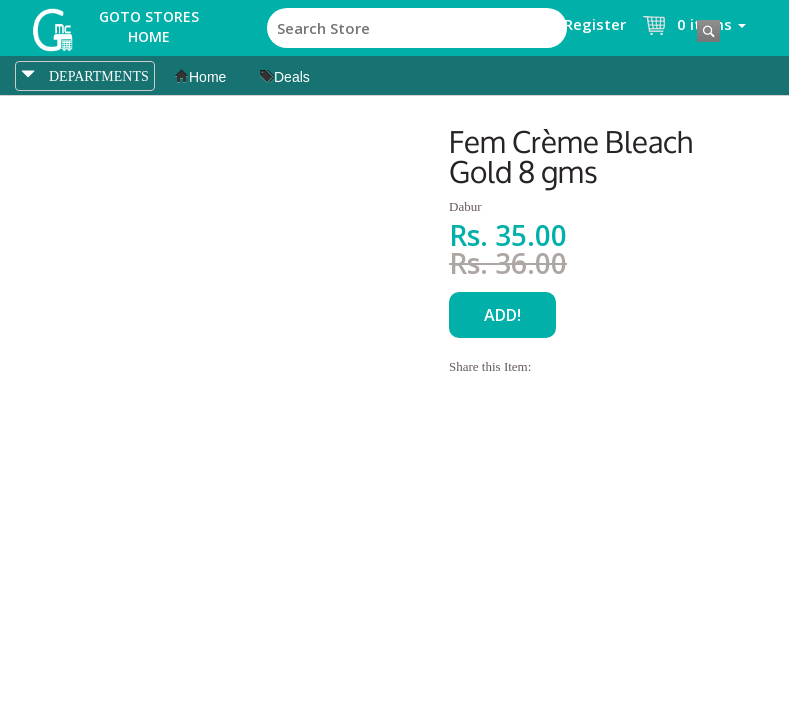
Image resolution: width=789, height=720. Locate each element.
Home (200, 77)
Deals (285, 77)
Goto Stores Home (149, 26)
